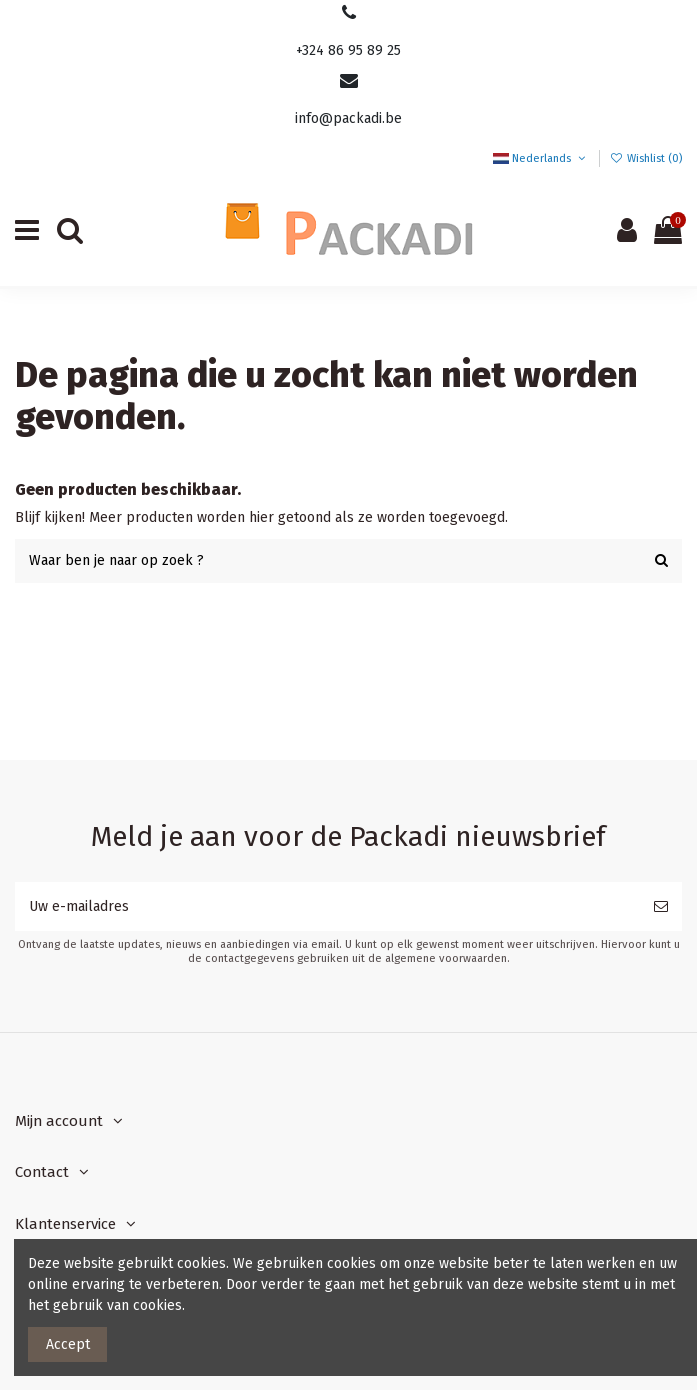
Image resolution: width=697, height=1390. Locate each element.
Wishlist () (646, 158)
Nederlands (540, 158)
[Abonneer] (661, 906)
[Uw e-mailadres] (327, 906)
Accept (68, 1344)
